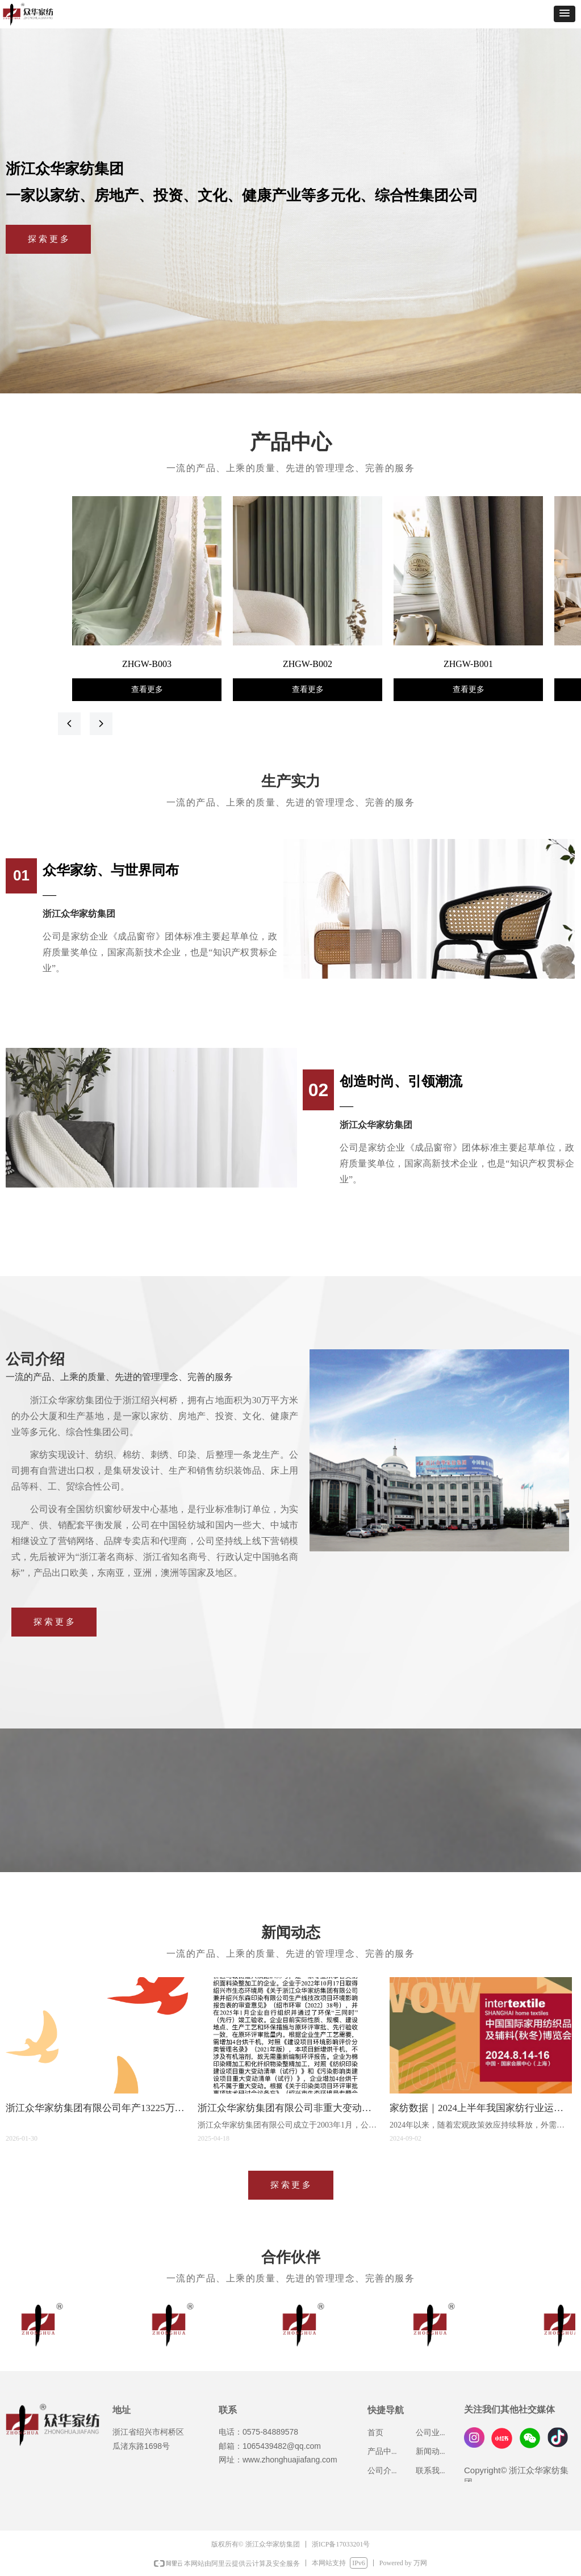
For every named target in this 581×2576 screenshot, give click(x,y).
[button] (564, 14)
